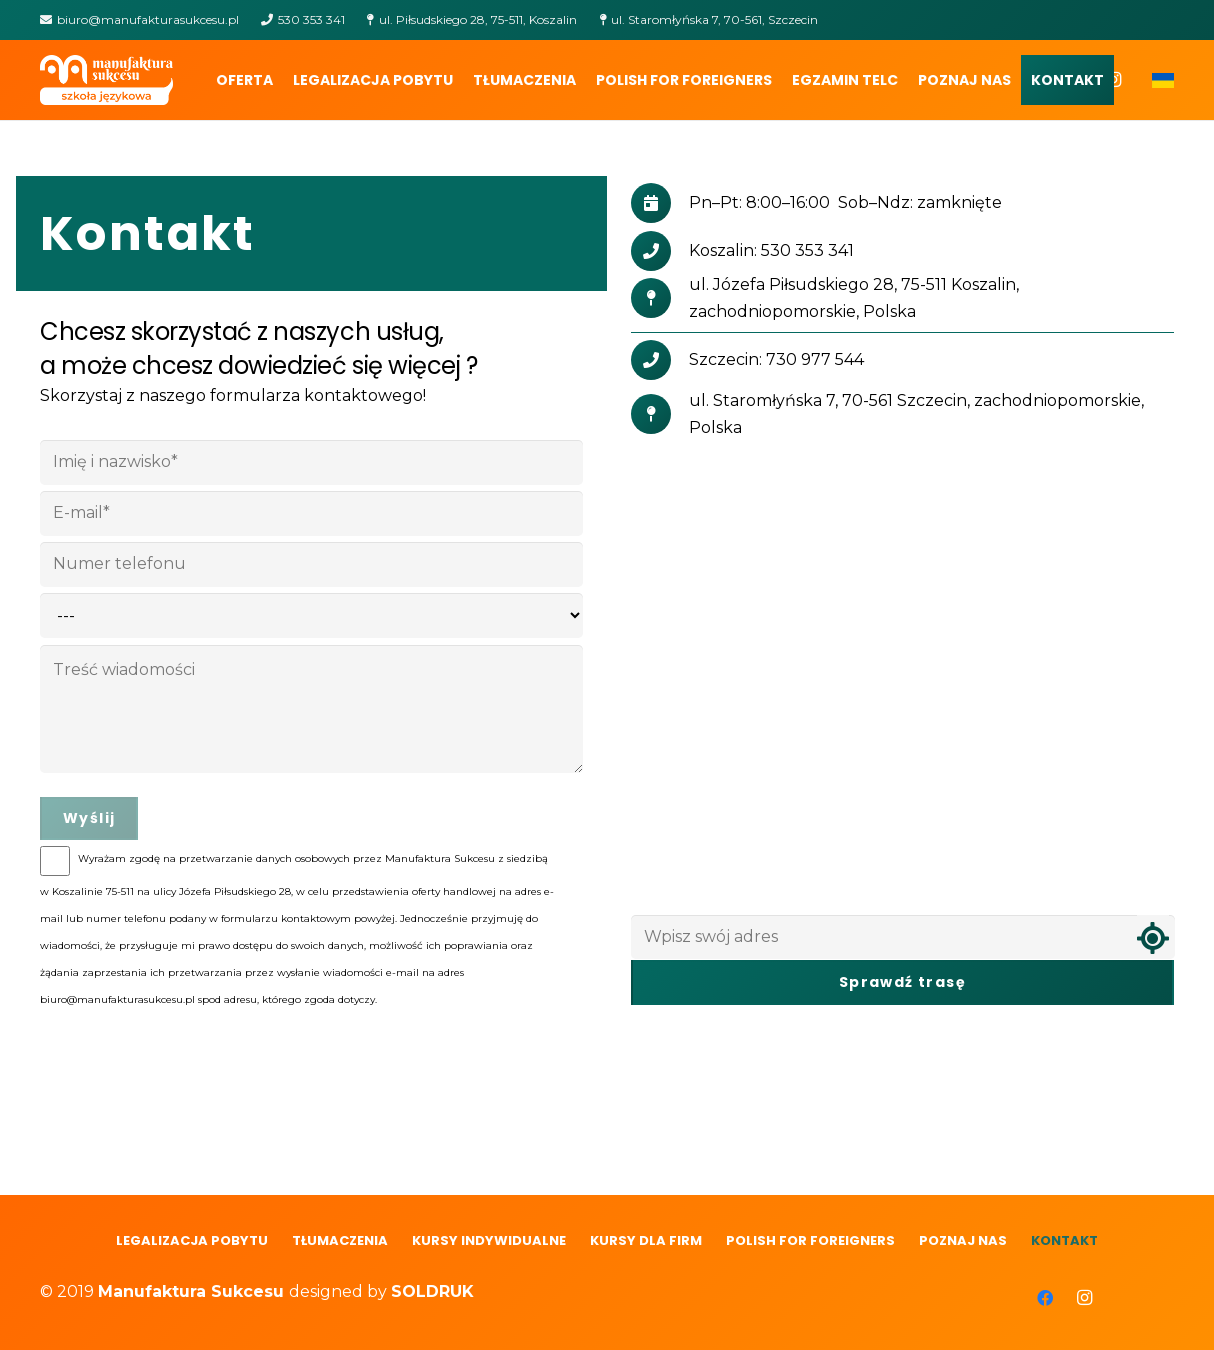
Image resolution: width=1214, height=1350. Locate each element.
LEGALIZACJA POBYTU (192, 1240)
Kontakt (1064, 1240)
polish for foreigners (810, 1240)
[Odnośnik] (106, 80)
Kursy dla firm (646, 1240)
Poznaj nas (963, 1240)
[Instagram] (1085, 1298)
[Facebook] (1045, 1298)
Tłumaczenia (340, 1240)
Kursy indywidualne (489, 1240)
